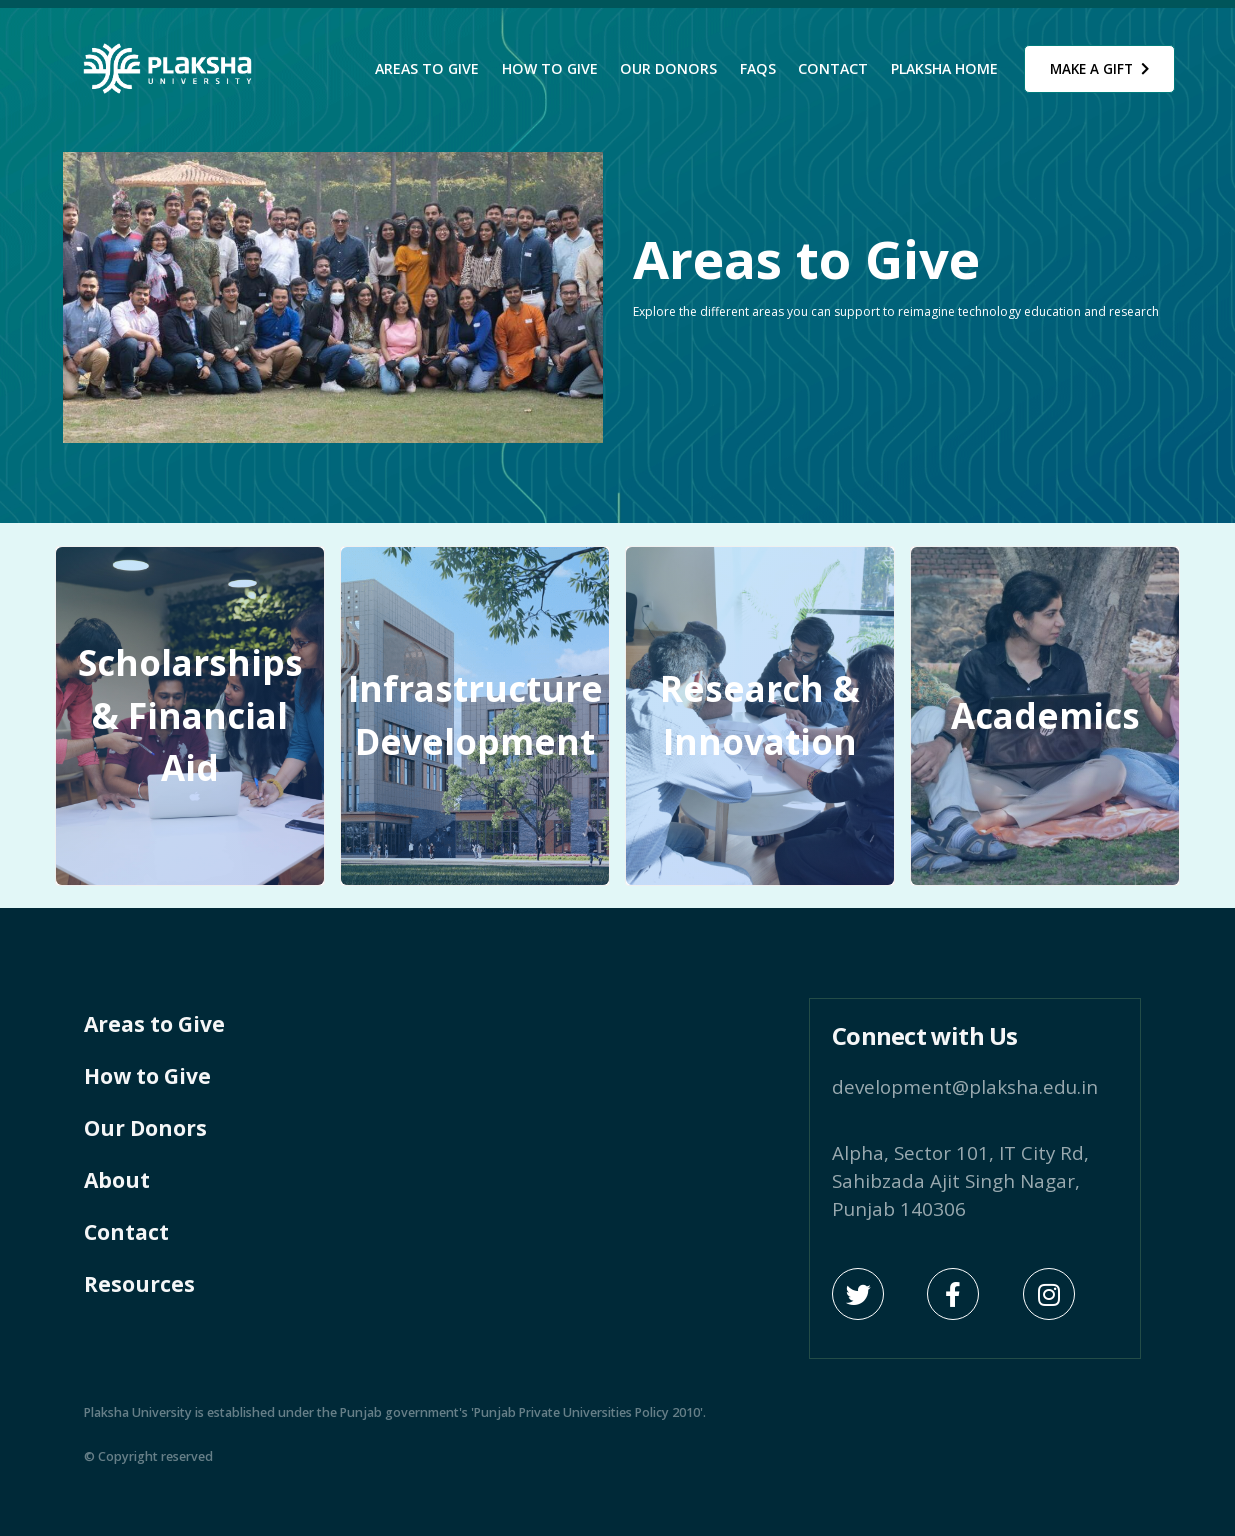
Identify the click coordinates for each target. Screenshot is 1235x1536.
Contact (833, 68)
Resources (139, 1284)
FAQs (758, 68)
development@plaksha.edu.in (965, 1086)
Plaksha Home (944, 68)
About (117, 1180)
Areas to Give (427, 68)
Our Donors (668, 68)
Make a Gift (1099, 69)
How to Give (550, 68)
